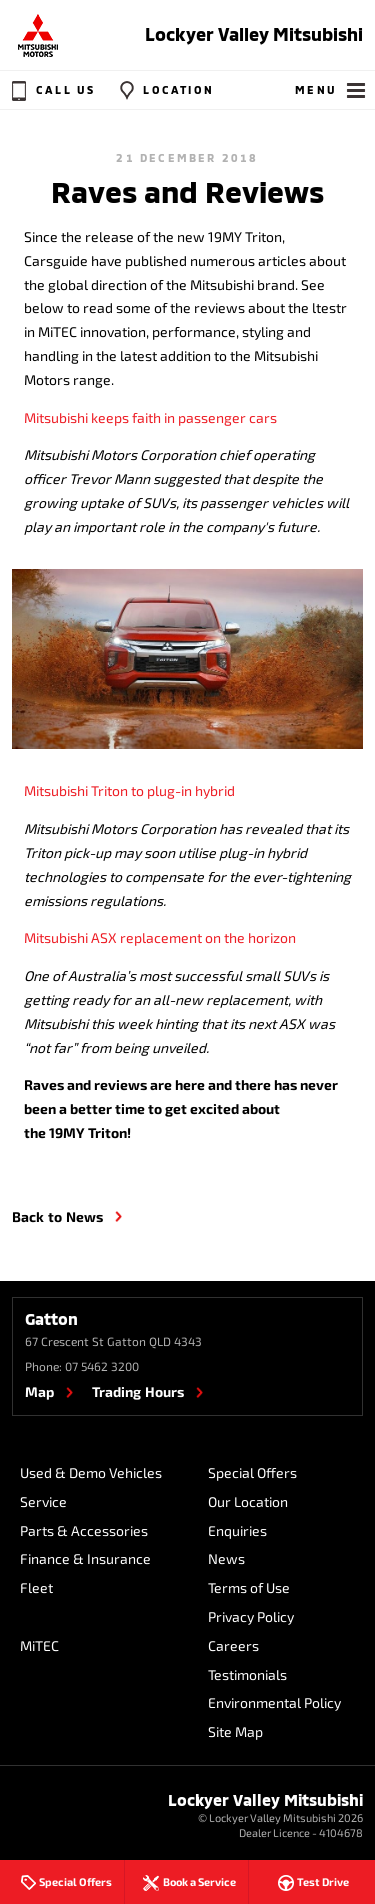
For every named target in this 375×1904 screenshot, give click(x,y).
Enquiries (237, 1530)
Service (43, 1501)
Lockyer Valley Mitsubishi (254, 34)
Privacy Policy (251, 1616)
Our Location (248, 1501)
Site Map (235, 1731)
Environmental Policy (274, 1702)
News (226, 1558)
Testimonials (247, 1674)
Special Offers (252, 1472)
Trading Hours (138, 1391)
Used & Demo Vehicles (91, 1472)
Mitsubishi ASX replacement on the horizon (160, 937)
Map (39, 1391)
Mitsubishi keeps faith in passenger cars (150, 417)
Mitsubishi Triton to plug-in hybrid (129, 790)
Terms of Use (249, 1587)
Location (164, 90)
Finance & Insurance (85, 1558)
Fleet (36, 1587)
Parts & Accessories (84, 1530)
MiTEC (39, 1645)
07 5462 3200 (102, 1366)
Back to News (57, 1216)
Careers (233, 1645)
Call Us (51, 90)
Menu (331, 90)
